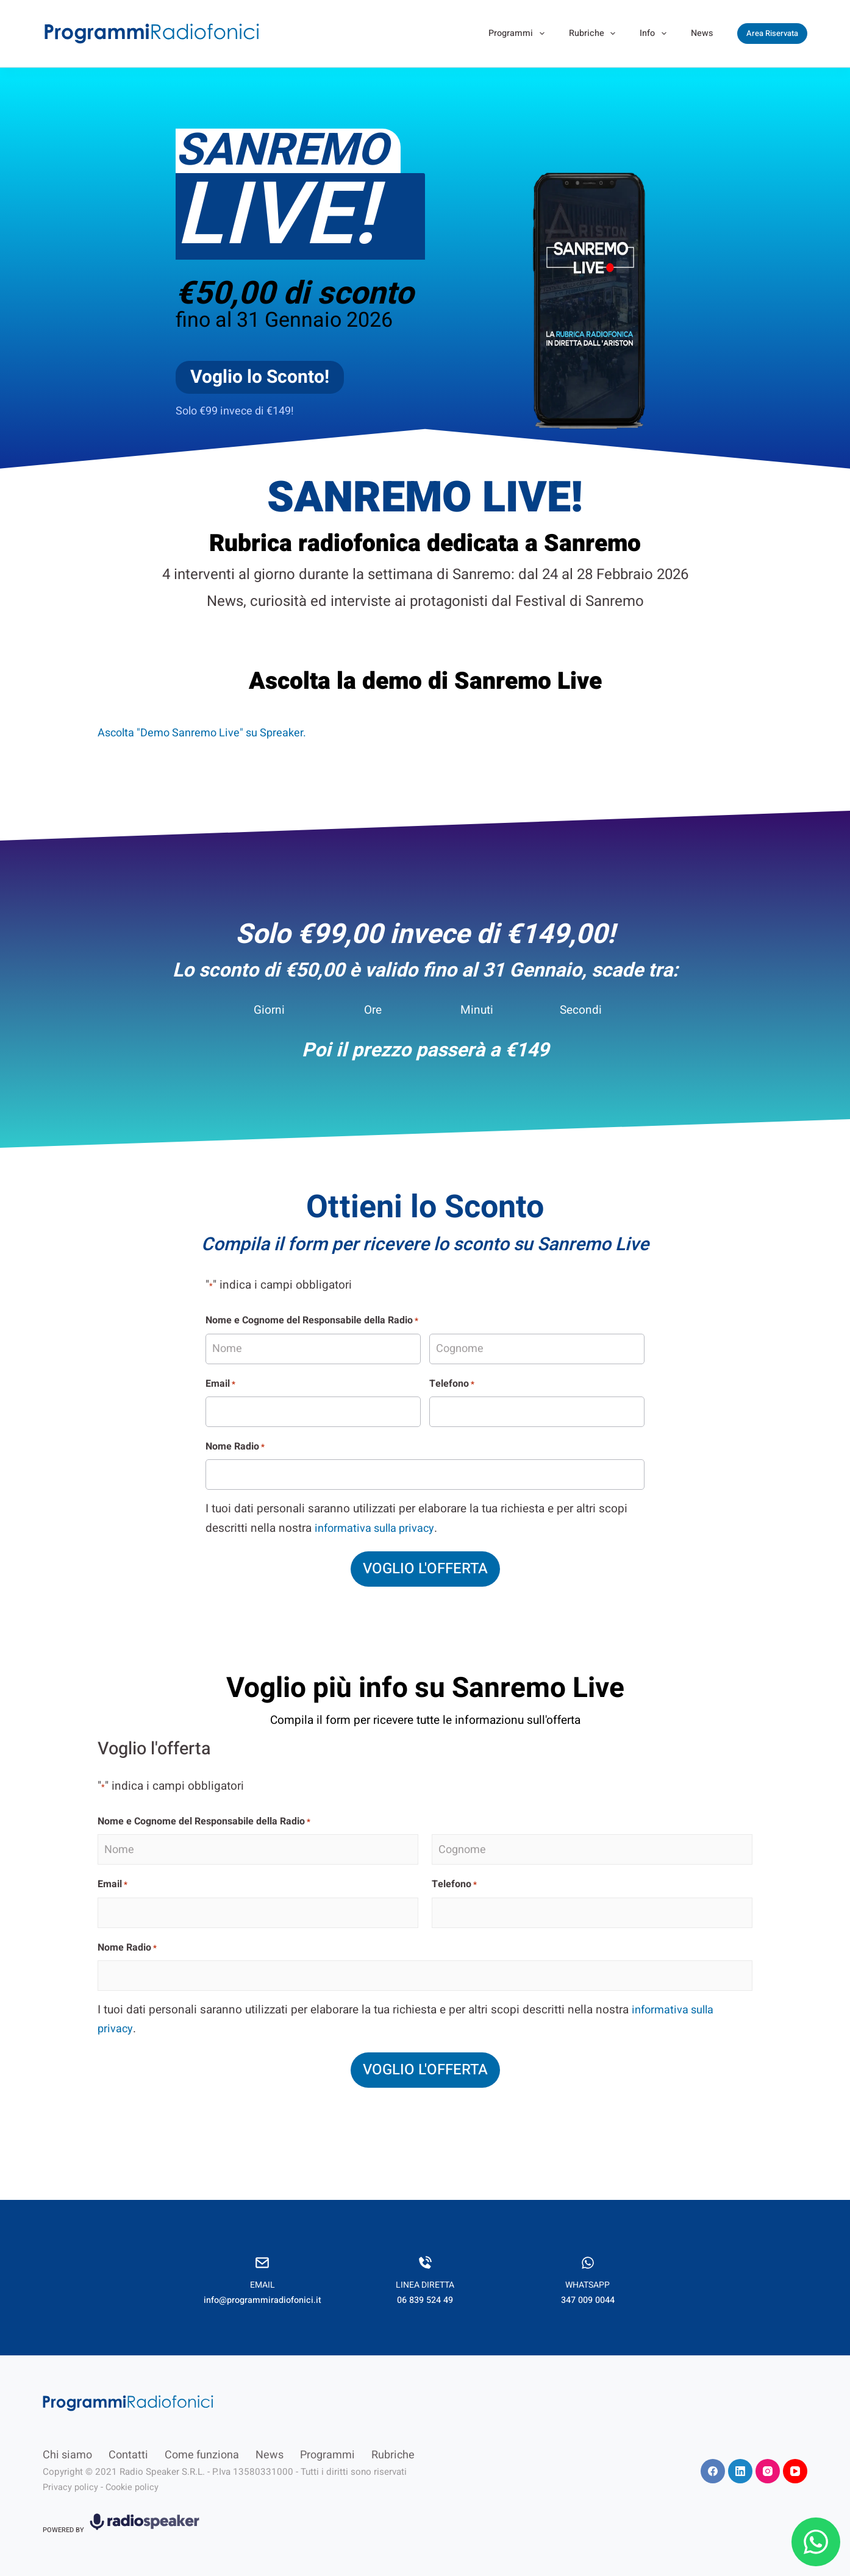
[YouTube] (795, 2461)
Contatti (128, 2445)
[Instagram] (767, 2461)
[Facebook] (713, 2461)
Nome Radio (235, 1446)
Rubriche (595, 33)
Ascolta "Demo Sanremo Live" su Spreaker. (207, 732)
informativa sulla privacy (378, 1528)
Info (655, 33)
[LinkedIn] (740, 2461)
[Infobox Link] (262, 2268)
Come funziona (202, 2445)
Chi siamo (67, 2445)
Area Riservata (772, 33)
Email (220, 1383)
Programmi (518, 33)
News (702, 33)
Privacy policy (71, 2477)
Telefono (451, 1383)
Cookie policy (135, 2477)
